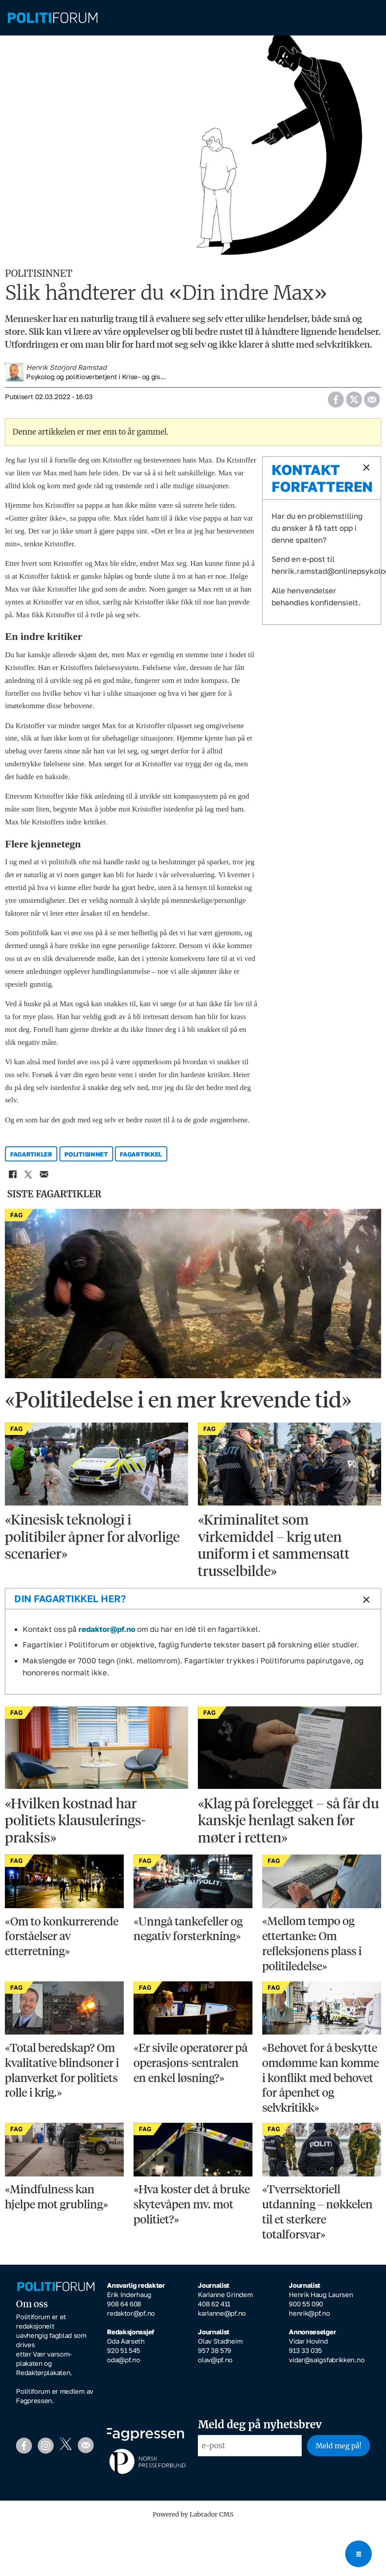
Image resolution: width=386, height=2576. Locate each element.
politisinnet (85, 1160)
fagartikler (31, 1160)
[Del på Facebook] (335, 403)
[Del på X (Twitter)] (353, 403)
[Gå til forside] (52, 18)
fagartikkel (141, 1160)
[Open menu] (358, 2554)
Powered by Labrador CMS (193, 2521)
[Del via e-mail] (371, 403)
